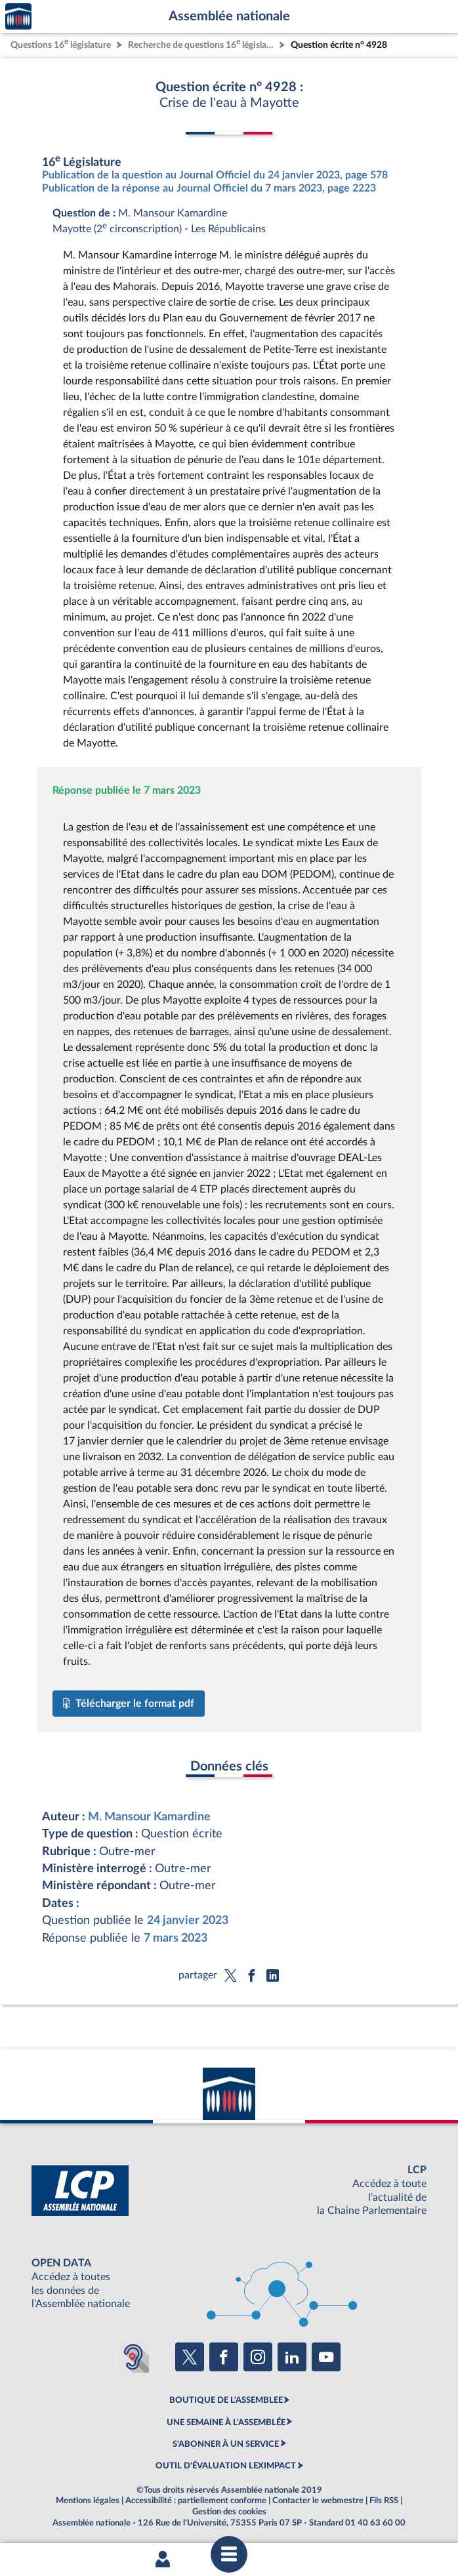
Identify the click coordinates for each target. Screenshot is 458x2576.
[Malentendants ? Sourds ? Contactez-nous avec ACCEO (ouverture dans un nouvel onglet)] (133, 2357)
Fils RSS (383, 2500)
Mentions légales (87, 2500)
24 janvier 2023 (187, 1920)
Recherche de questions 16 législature (202, 43)
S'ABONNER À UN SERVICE (226, 2444)
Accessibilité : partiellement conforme (195, 2500)
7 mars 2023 (175, 1938)
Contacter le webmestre (318, 2500)
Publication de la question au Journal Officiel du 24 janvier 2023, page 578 (215, 175)
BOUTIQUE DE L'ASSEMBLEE (226, 2400)
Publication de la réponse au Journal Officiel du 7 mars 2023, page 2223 (209, 188)
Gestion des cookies (229, 2512)
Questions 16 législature (60, 43)
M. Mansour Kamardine (149, 1816)
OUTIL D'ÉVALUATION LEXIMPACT (226, 2466)
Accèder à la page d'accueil (18, 17)
